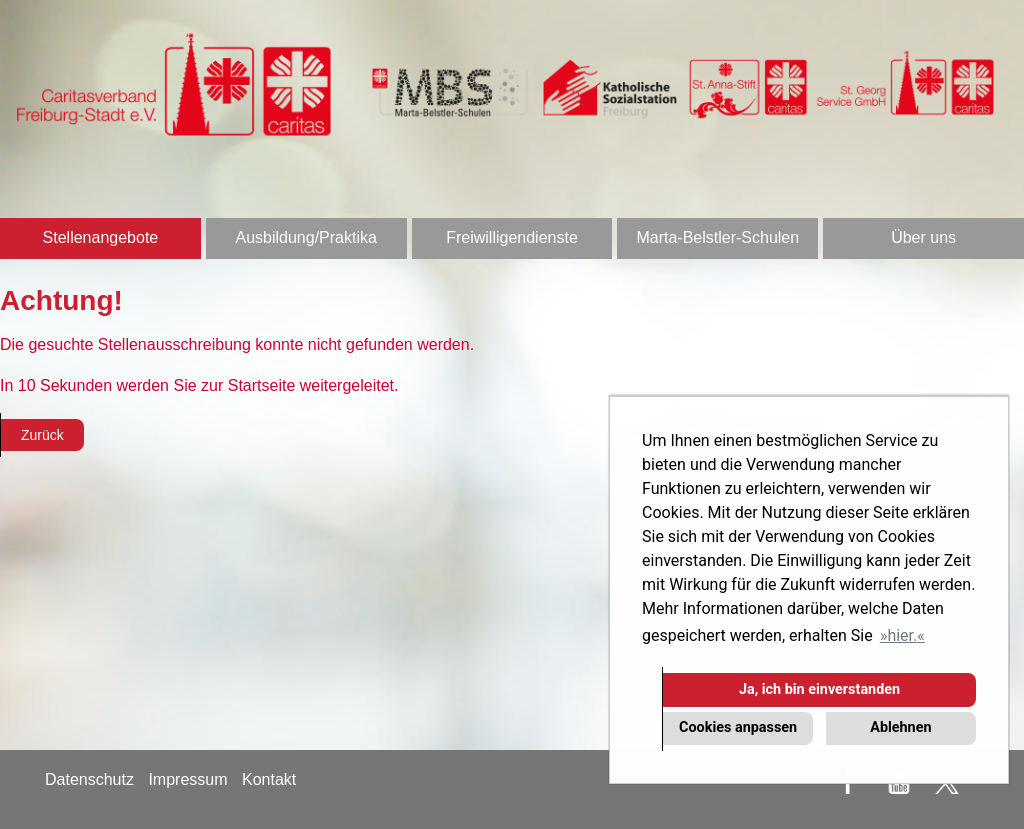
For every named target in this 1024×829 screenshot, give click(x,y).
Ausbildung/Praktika (305, 237)
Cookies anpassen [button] (738, 727)
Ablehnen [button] (900, 727)
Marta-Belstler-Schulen (717, 237)
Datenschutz (89, 779)
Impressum (187, 779)
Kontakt (269, 779)
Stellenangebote (101, 237)
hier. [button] (902, 635)
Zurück (42, 435)
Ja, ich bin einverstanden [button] (819, 689)
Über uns (923, 237)
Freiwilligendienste (512, 237)
